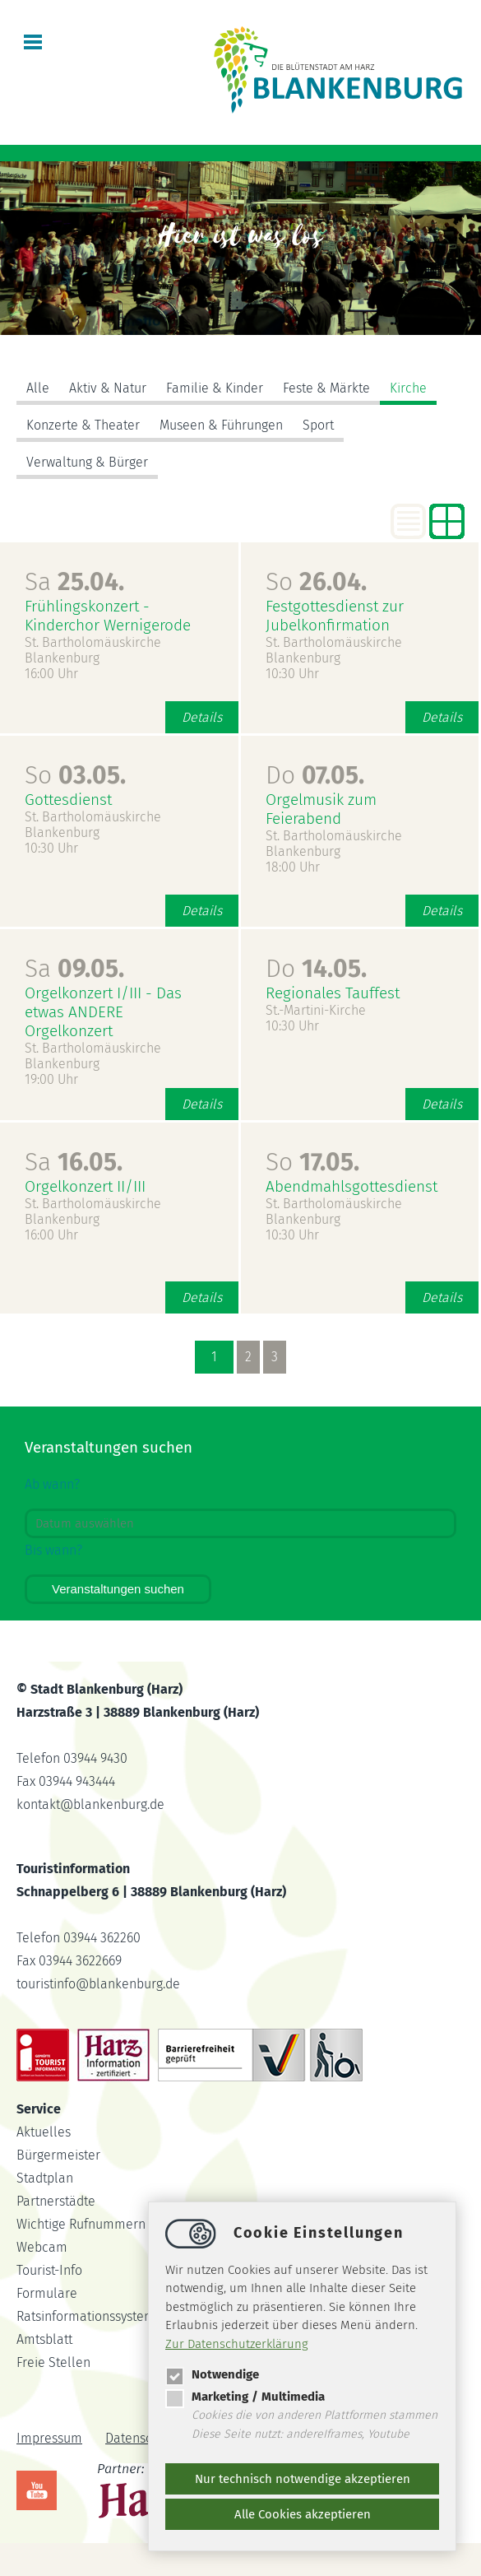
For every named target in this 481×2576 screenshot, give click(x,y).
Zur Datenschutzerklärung (236, 2344)
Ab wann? (52, 1484)
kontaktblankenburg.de (90, 1804)
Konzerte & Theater (83, 425)
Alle (37, 388)
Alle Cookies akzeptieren (302, 2514)
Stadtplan (44, 2178)
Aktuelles (43, 2132)
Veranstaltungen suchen (118, 1589)
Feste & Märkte (326, 388)
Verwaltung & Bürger (87, 462)
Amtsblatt (44, 2339)
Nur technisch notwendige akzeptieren (302, 2478)
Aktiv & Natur (107, 388)
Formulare (46, 2293)
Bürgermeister (58, 2155)
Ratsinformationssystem (85, 2316)
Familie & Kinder (214, 388)
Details (202, 717)
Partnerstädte (55, 2201)
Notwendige (212, 2374)
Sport (318, 425)
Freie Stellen (53, 2362)
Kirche (408, 388)
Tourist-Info (49, 2270)
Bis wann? (53, 1550)
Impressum (49, 2438)
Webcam (41, 2247)
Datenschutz (141, 2438)
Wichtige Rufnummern (81, 2224)
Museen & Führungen (221, 425)
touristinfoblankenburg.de (98, 1984)
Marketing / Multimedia (245, 2396)
